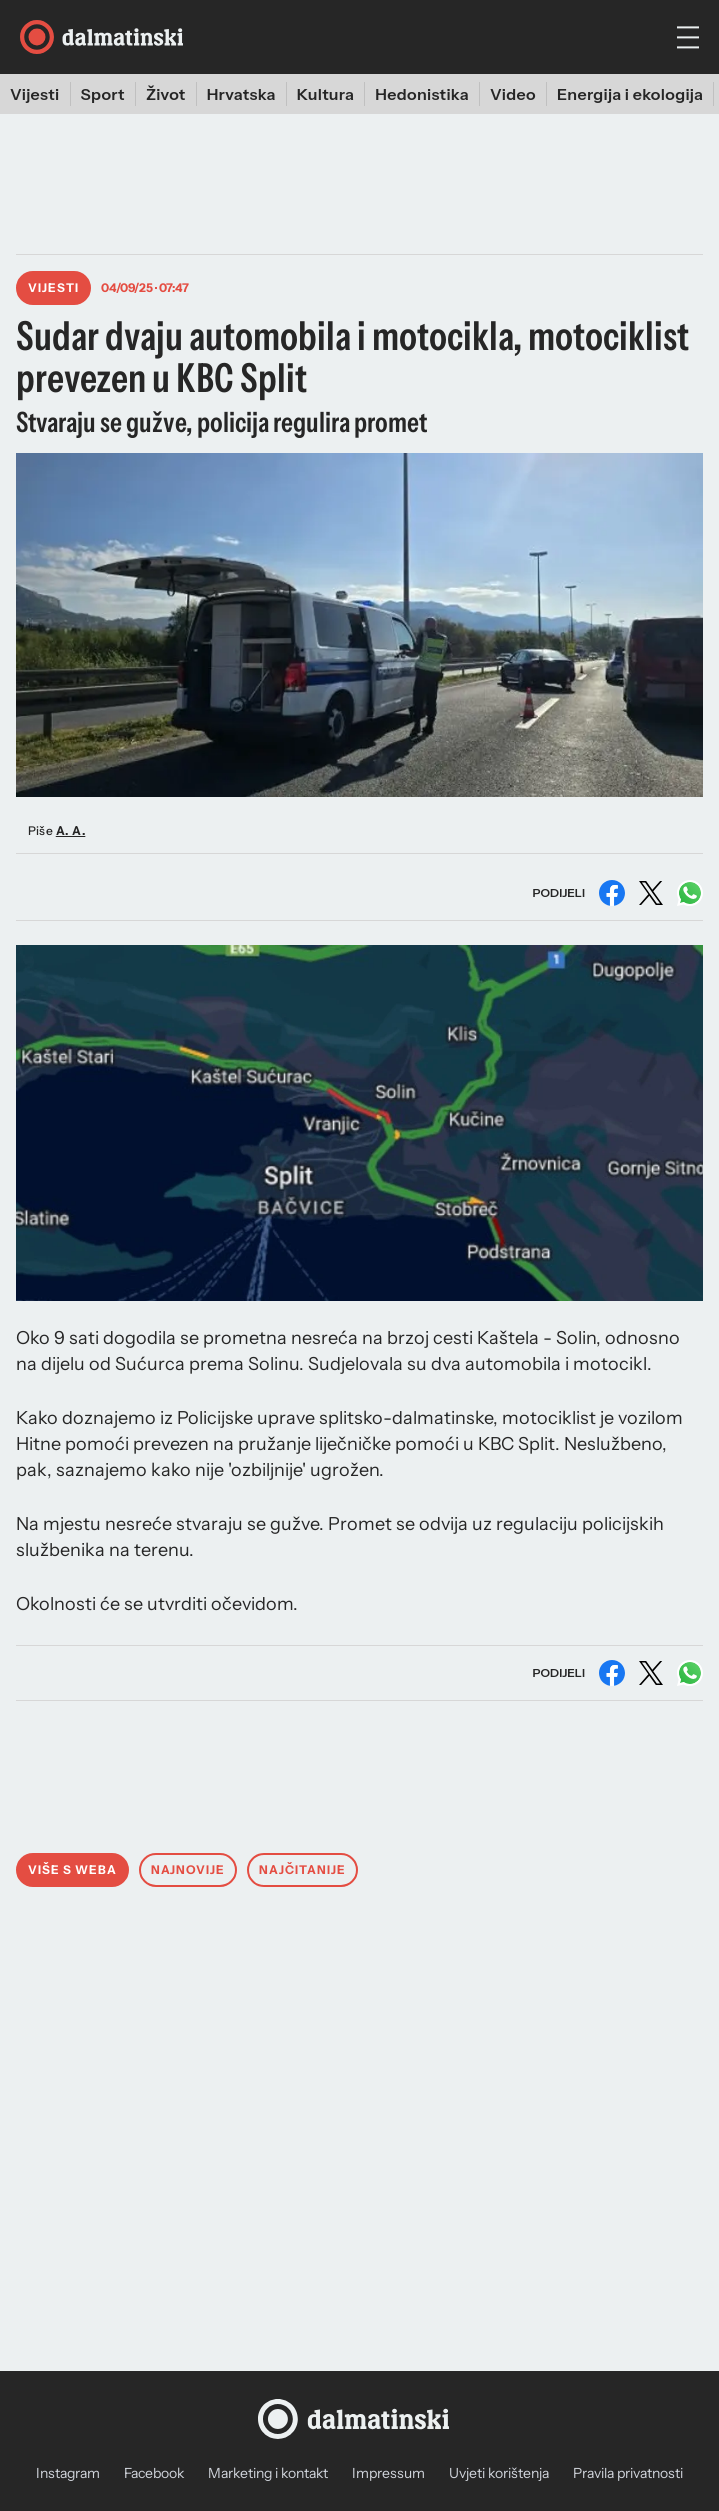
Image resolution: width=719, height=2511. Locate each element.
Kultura (326, 94)
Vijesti (35, 94)
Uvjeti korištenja (499, 2473)
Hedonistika (422, 94)
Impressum (388, 2473)
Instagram (68, 2473)
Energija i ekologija (630, 94)
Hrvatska (241, 94)
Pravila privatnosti (628, 2473)
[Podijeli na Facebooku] (612, 893)
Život (166, 94)
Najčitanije (302, 1869)
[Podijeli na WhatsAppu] (690, 893)
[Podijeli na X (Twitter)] (651, 893)
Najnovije (188, 1869)
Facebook (154, 2473)
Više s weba (72, 1869)
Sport (103, 94)
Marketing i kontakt (268, 2473)
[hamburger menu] (688, 37)
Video (513, 94)
